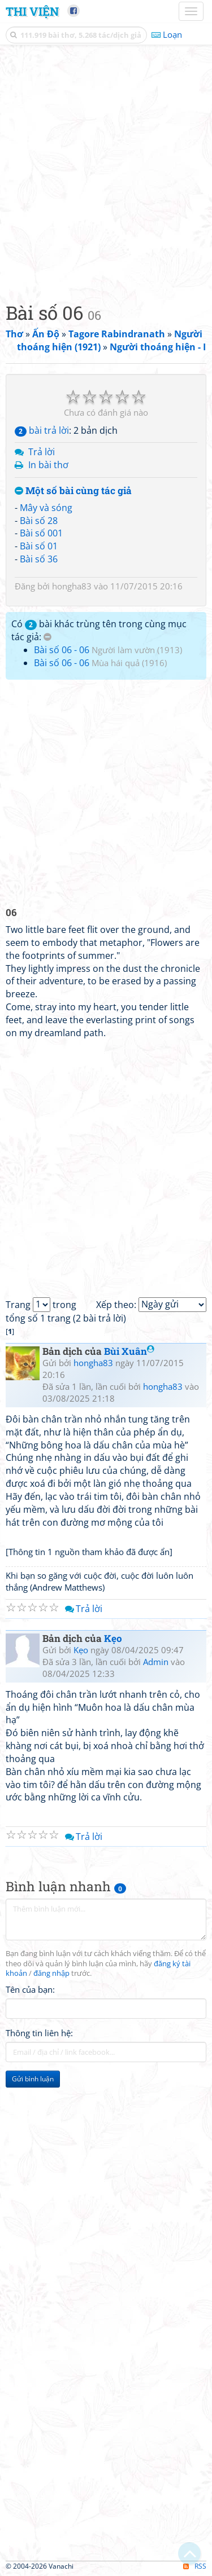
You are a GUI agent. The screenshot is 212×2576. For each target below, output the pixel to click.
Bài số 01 (39, 546)
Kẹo (113, 1638)
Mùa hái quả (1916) (129, 662)
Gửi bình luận (33, 2079)
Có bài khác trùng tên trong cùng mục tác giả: (99, 630)
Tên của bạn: (30, 1989)
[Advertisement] (106, 170)
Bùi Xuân (129, 1351)
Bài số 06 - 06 (61, 650)
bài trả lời (42, 430)
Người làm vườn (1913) (137, 649)
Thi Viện (32, 11)
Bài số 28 (39, 520)
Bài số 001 (41, 533)
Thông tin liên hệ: (39, 2032)
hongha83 (72, 586)
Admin (155, 1661)
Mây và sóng (46, 507)
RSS (194, 2566)
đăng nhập (51, 1973)
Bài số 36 (39, 559)
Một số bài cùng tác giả (73, 491)
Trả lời (41, 452)
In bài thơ (48, 465)
